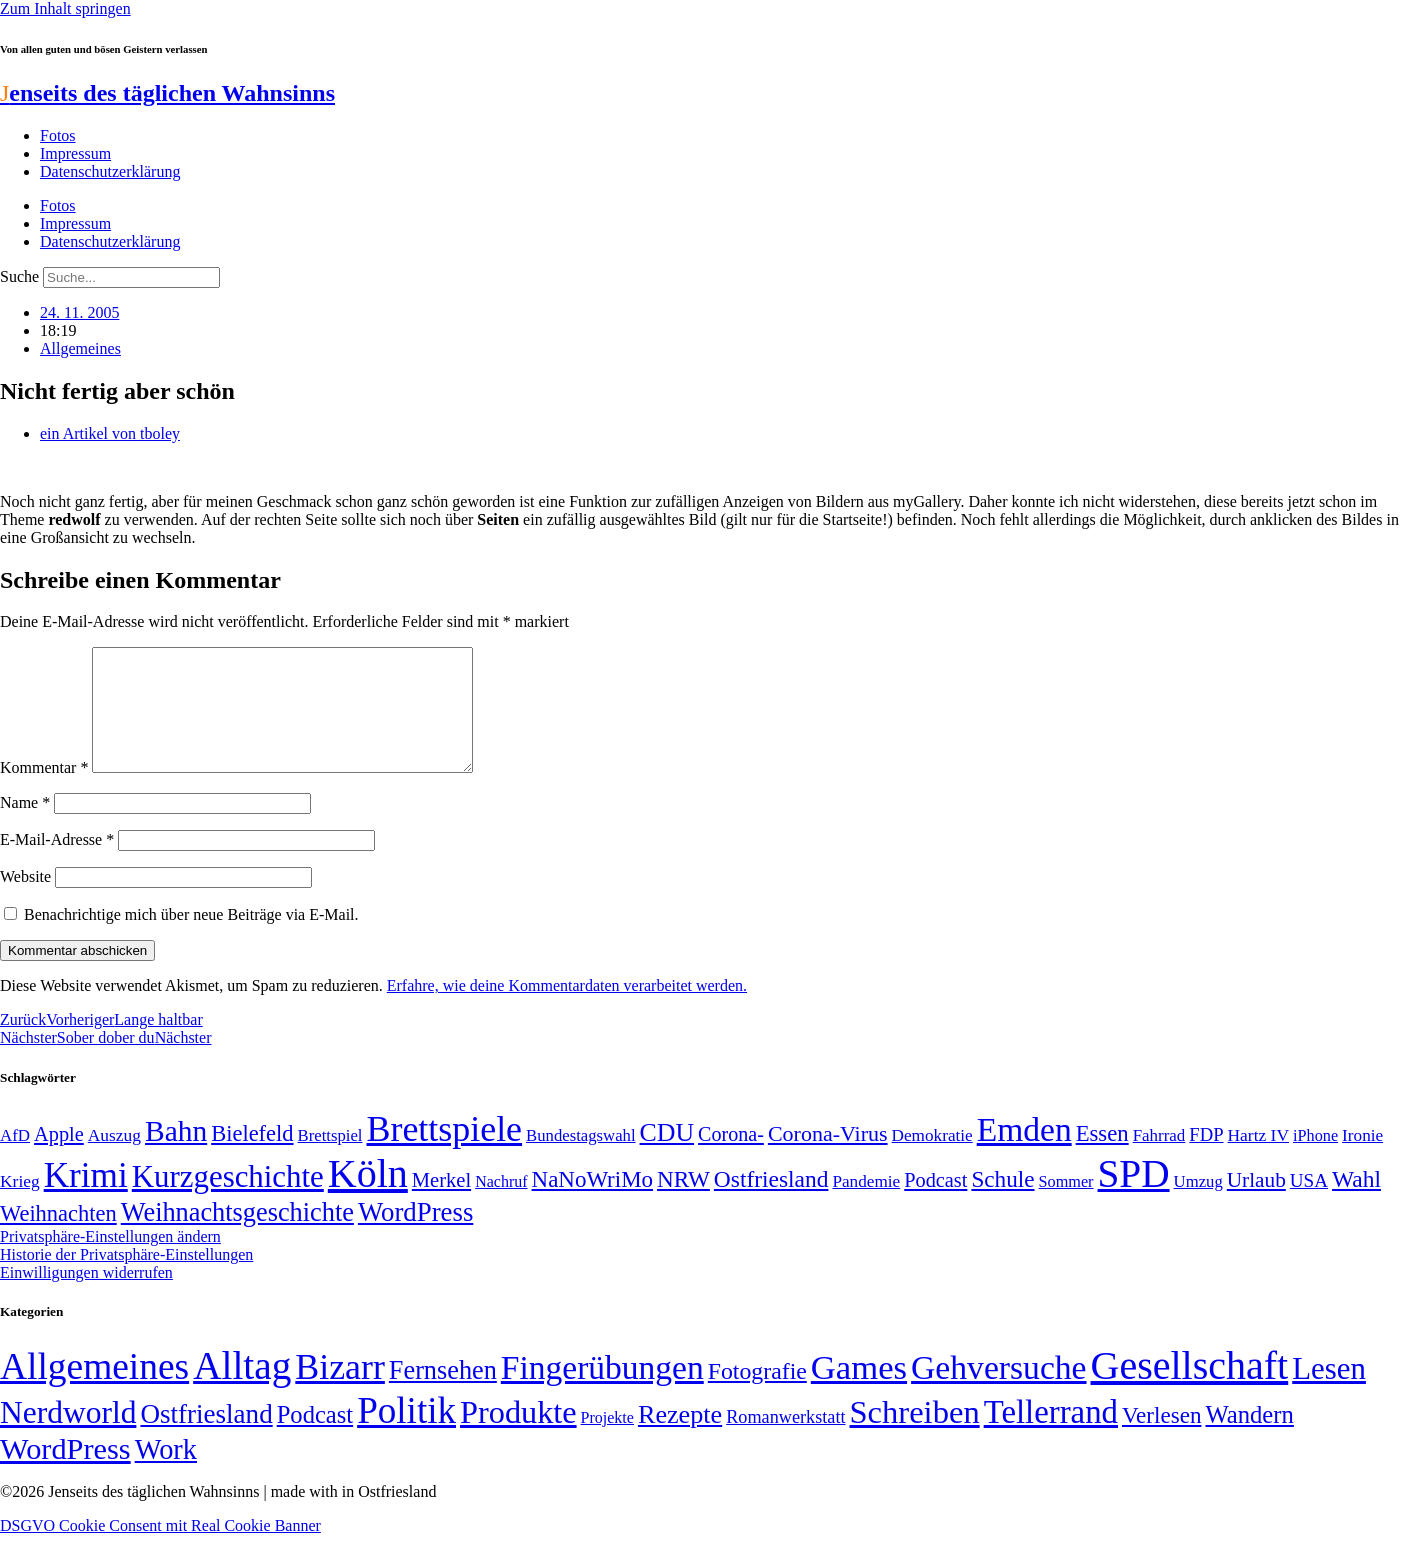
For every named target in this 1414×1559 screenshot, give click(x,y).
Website (25, 900)
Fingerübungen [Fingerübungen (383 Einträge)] (602, 1391)
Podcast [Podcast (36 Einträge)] (315, 1438)
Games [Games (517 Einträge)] (859, 1391)
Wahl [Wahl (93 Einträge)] (1356, 1203)
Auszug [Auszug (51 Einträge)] (114, 1159)
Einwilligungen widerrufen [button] (86, 1296)
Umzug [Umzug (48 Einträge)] (1198, 1205)
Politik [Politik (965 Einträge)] (406, 1434)
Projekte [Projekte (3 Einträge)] (607, 1441)
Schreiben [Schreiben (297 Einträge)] (915, 1436)
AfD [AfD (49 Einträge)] (15, 1159)
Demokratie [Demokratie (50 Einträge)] (932, 1159)
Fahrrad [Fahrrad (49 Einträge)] (1159, 1159)
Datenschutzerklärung (110, 171)
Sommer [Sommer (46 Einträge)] (1066, 1206)
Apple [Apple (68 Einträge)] (59, 1158)
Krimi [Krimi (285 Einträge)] (86, 1199)
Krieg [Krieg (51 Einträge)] (20, 1205)
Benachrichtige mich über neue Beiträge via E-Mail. (191, 938)
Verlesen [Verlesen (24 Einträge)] (1161, 1439)
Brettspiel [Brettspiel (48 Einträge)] (330, 1159)
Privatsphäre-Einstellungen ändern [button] (110, 1260)
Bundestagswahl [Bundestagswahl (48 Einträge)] (580, 1159)
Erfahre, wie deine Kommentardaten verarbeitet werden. (567, 1009)
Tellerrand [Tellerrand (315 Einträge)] (1051, 1436)
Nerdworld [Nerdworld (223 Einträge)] (68, 1436)
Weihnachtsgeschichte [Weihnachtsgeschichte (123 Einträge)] (237, 1236)
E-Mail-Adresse (57, 863)
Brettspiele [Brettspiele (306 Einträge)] (445, 1153)
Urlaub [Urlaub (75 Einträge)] (1256, 1204)
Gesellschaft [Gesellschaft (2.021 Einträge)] (1190, 1389)
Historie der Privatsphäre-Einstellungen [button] (126, 1278)
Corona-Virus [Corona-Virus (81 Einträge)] (828, 1157)
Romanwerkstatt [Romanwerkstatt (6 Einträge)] (785, 1441)
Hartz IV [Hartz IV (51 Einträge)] (1258, 1159)
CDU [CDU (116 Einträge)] (667, 1156)
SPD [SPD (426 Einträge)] (1134, 1197)
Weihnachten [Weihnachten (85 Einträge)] (58, 1237)
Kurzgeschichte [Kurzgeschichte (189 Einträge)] (228, 1200)
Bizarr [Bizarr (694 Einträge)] (340, 1391)
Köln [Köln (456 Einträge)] (368, 1197)
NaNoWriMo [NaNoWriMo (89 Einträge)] (592, 1203)
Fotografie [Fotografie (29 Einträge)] (757, 1395)
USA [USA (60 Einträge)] (1309, 1204)
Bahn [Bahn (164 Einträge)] (176, 1155)
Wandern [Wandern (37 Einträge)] (1249, 1438)
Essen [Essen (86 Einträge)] (1102, 1157)
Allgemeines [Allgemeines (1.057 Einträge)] (94, 1390)
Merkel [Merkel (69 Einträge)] (441, 1204)
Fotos (58, 135)
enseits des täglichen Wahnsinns (167, 93)
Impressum (75, 153)
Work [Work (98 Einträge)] (166, 1473)
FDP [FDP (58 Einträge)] (1206, 1158)
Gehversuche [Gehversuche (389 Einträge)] (998, 1391)
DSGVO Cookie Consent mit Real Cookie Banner (160, 1549)
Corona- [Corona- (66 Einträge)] (731, 1158)
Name (25, 826)
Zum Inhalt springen (65, 8)
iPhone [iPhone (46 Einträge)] (1315, 1160)
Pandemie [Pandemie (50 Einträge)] (866, 1205)
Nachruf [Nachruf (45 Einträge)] (501, 1205)
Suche (19, 276)
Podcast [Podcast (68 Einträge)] (935, 1204)
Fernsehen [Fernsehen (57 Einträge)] (443, 1394)
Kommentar (44, 791)
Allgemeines (80, 348)
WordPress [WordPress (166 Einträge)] (65, 1473)
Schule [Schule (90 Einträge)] (1002, 1203)
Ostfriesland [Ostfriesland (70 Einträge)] (206, 1438)
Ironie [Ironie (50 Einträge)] (1362, 1159)
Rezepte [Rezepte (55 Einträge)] (680, 1438)
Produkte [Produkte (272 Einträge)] (518, 1436)
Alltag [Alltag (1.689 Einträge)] (242, 1389)
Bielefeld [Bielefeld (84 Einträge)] (252, 1157)
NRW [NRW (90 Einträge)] (683, 1203)
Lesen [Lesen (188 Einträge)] (1329, 1392)
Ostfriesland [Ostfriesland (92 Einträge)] (771, 1203)
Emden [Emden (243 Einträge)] (1024, 1153)
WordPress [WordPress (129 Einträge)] (415, 1236)
